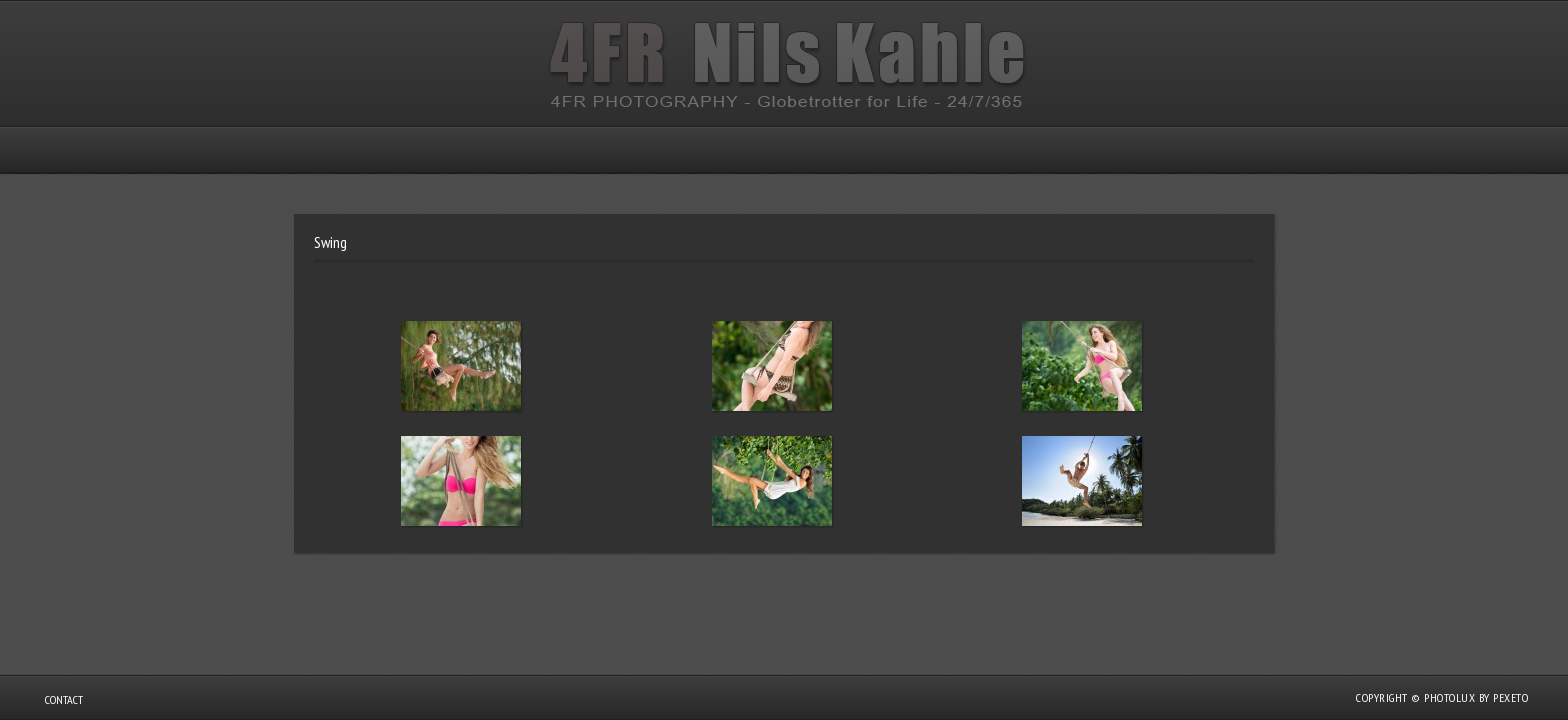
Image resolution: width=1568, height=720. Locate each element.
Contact (64, 699)
